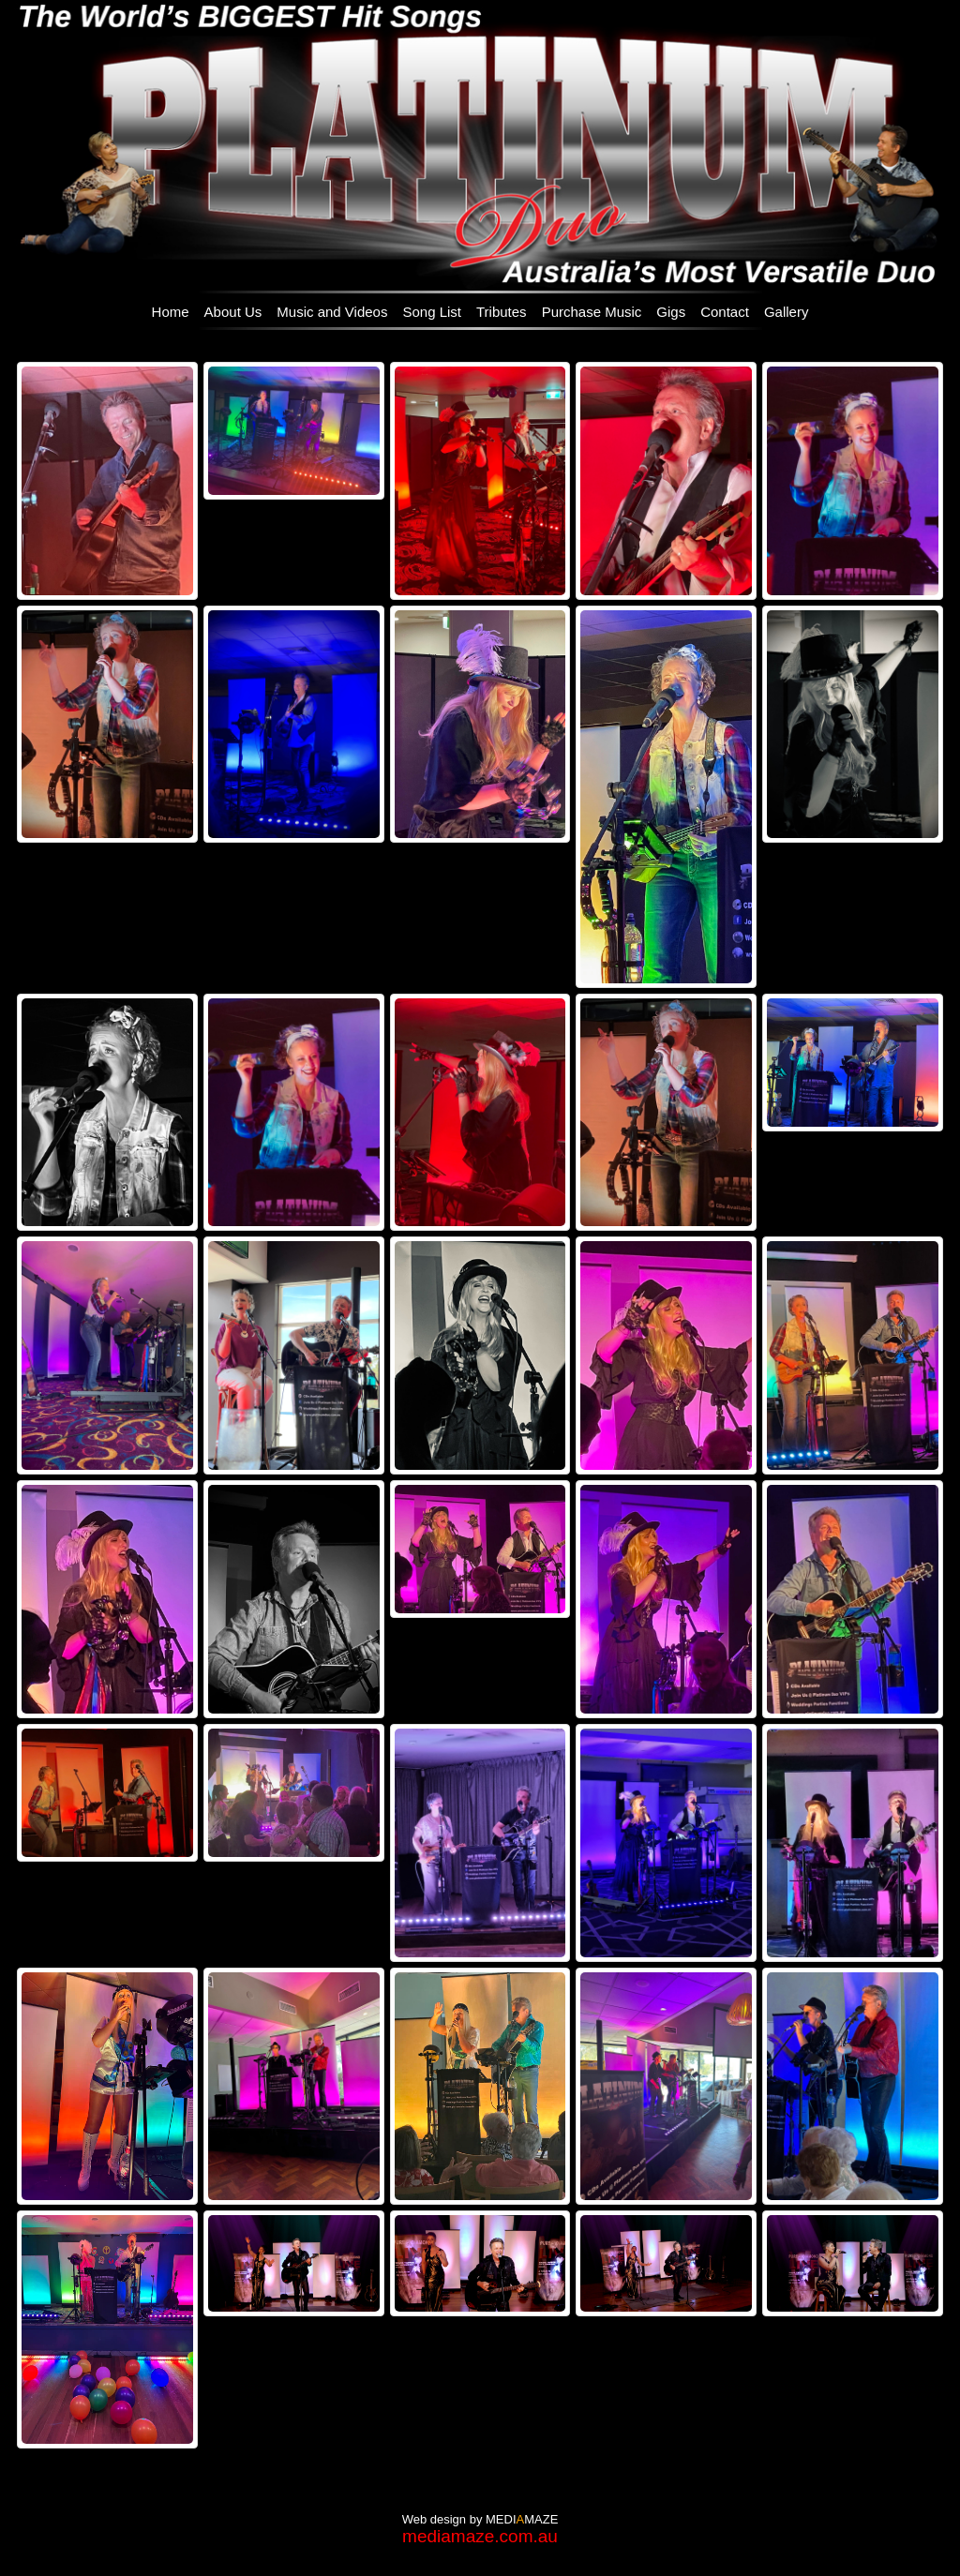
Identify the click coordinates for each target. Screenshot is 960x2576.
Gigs (670, 312)
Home (170, 312)
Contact (724, 312)
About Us (233, 312)
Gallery (786, 312)
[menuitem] (170, 310)
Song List (431, 312)
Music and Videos (332, 312)
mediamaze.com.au (480, 2536)
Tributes (501, 312)
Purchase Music (592, 312)
